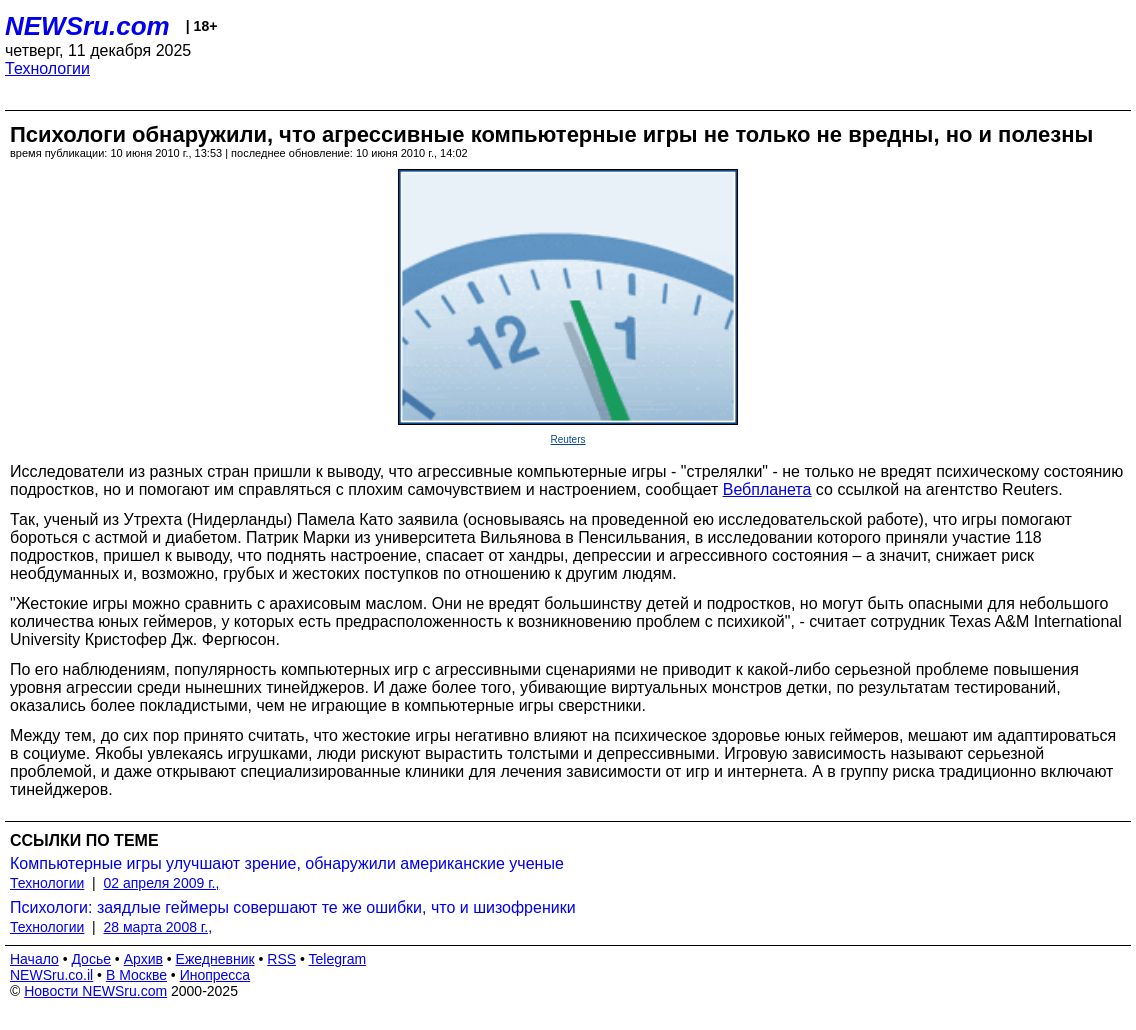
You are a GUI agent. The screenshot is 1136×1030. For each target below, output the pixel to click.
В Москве (136, 975)
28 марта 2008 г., (158, 927)
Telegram (338, 959)
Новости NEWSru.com (95, 991)
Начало (34, 959)
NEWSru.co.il (51, 975)
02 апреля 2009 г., (162, 883)
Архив (143, 959)
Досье (91, 959)
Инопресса (215, 975)
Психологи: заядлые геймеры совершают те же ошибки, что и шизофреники (293, 907)
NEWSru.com (87, 26)
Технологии (47, 68)
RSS (281, 959)
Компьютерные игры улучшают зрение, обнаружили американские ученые (287, 863)
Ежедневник (215, 959)
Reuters (567, 439)
